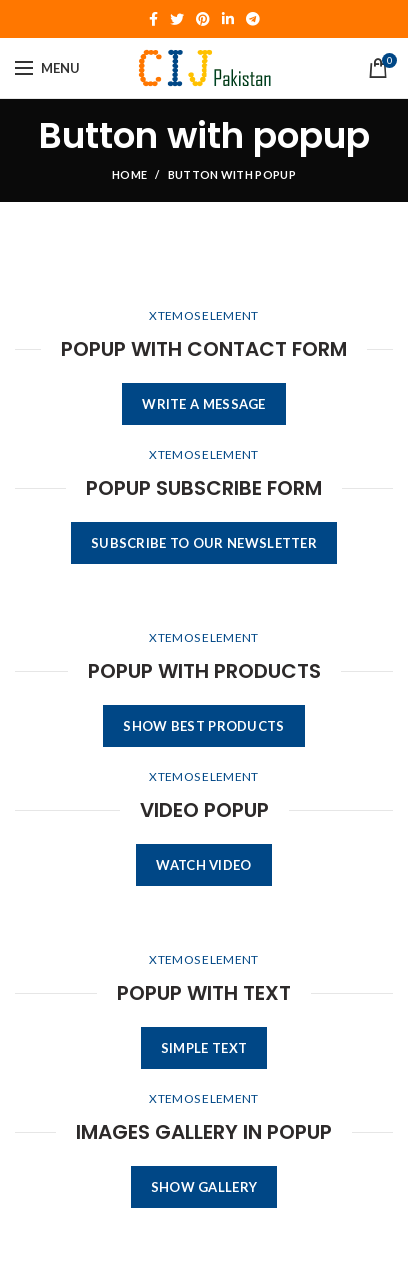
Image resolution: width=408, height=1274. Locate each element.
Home (129, 174)
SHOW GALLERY (204, 1187)
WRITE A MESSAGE (204, 404)
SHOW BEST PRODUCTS (203, 726)
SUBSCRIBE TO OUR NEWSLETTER (204, 543)
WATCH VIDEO (203, 865)
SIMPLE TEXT (204, 1048)
